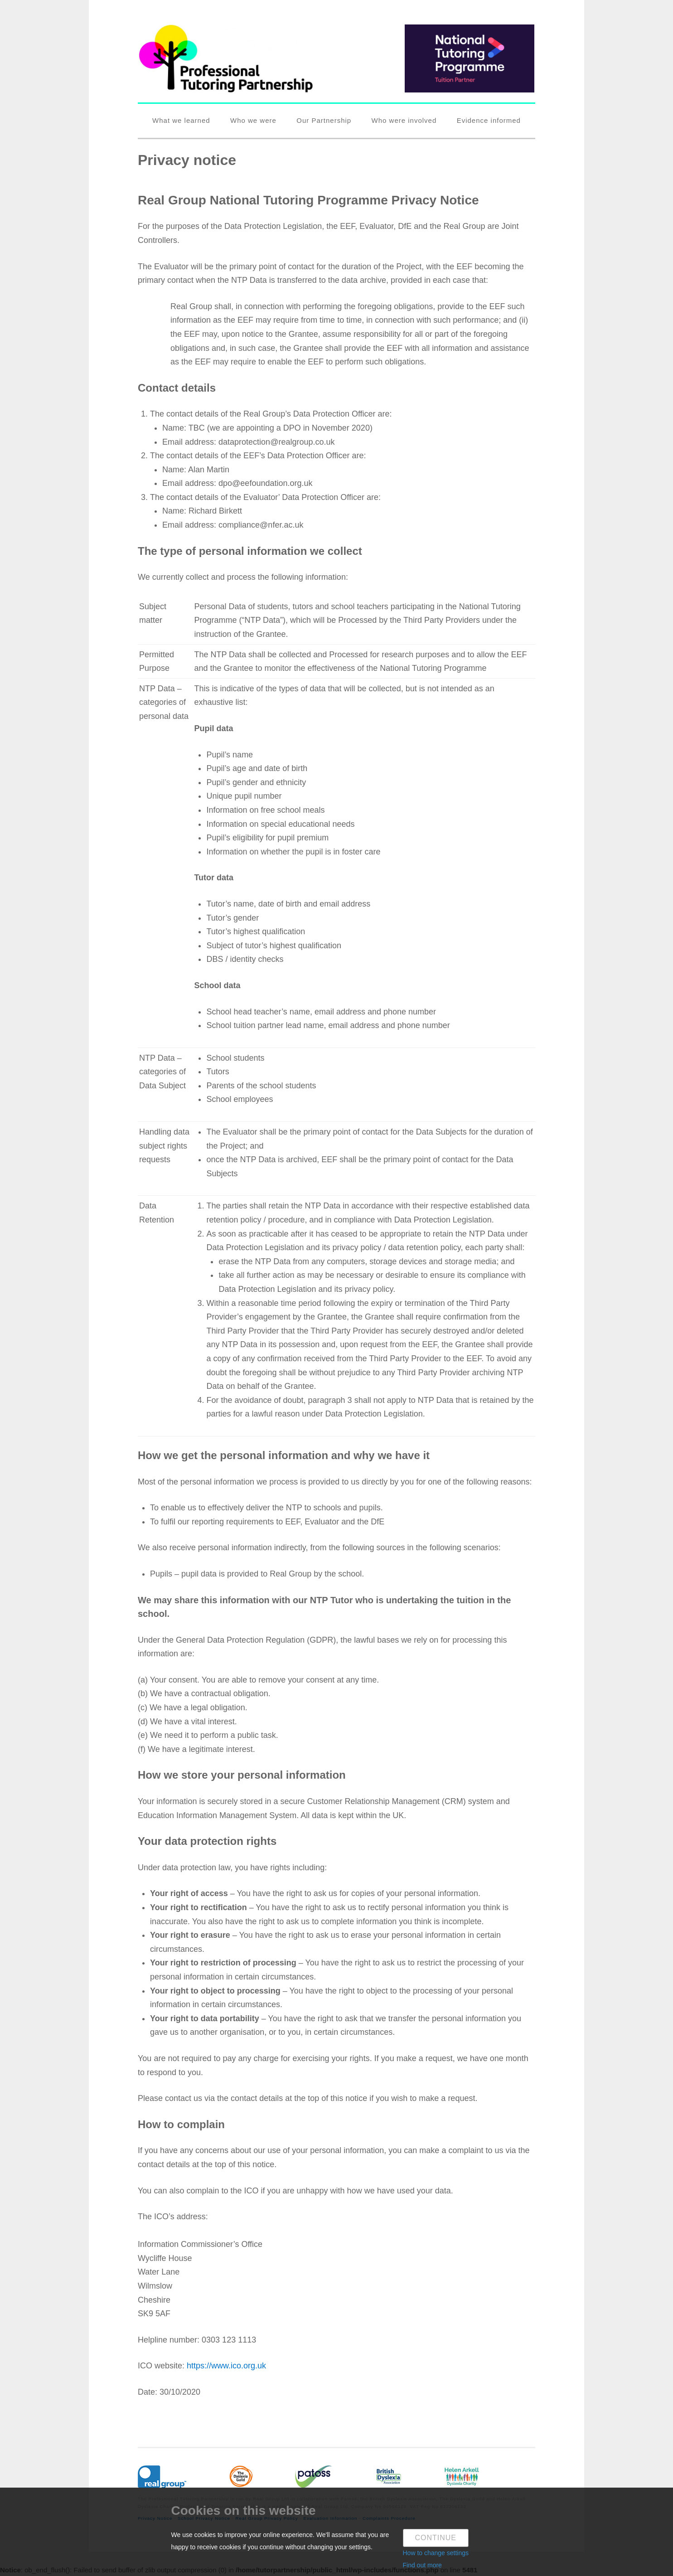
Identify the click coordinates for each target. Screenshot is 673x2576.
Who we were (253, 120)
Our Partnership (323, 120)
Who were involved (404, 120)
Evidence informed (489, 120)
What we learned (181, 120)
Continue (435, 2538)
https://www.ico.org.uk (226, 2365)
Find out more (422, 2565)
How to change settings (436, 2553)
